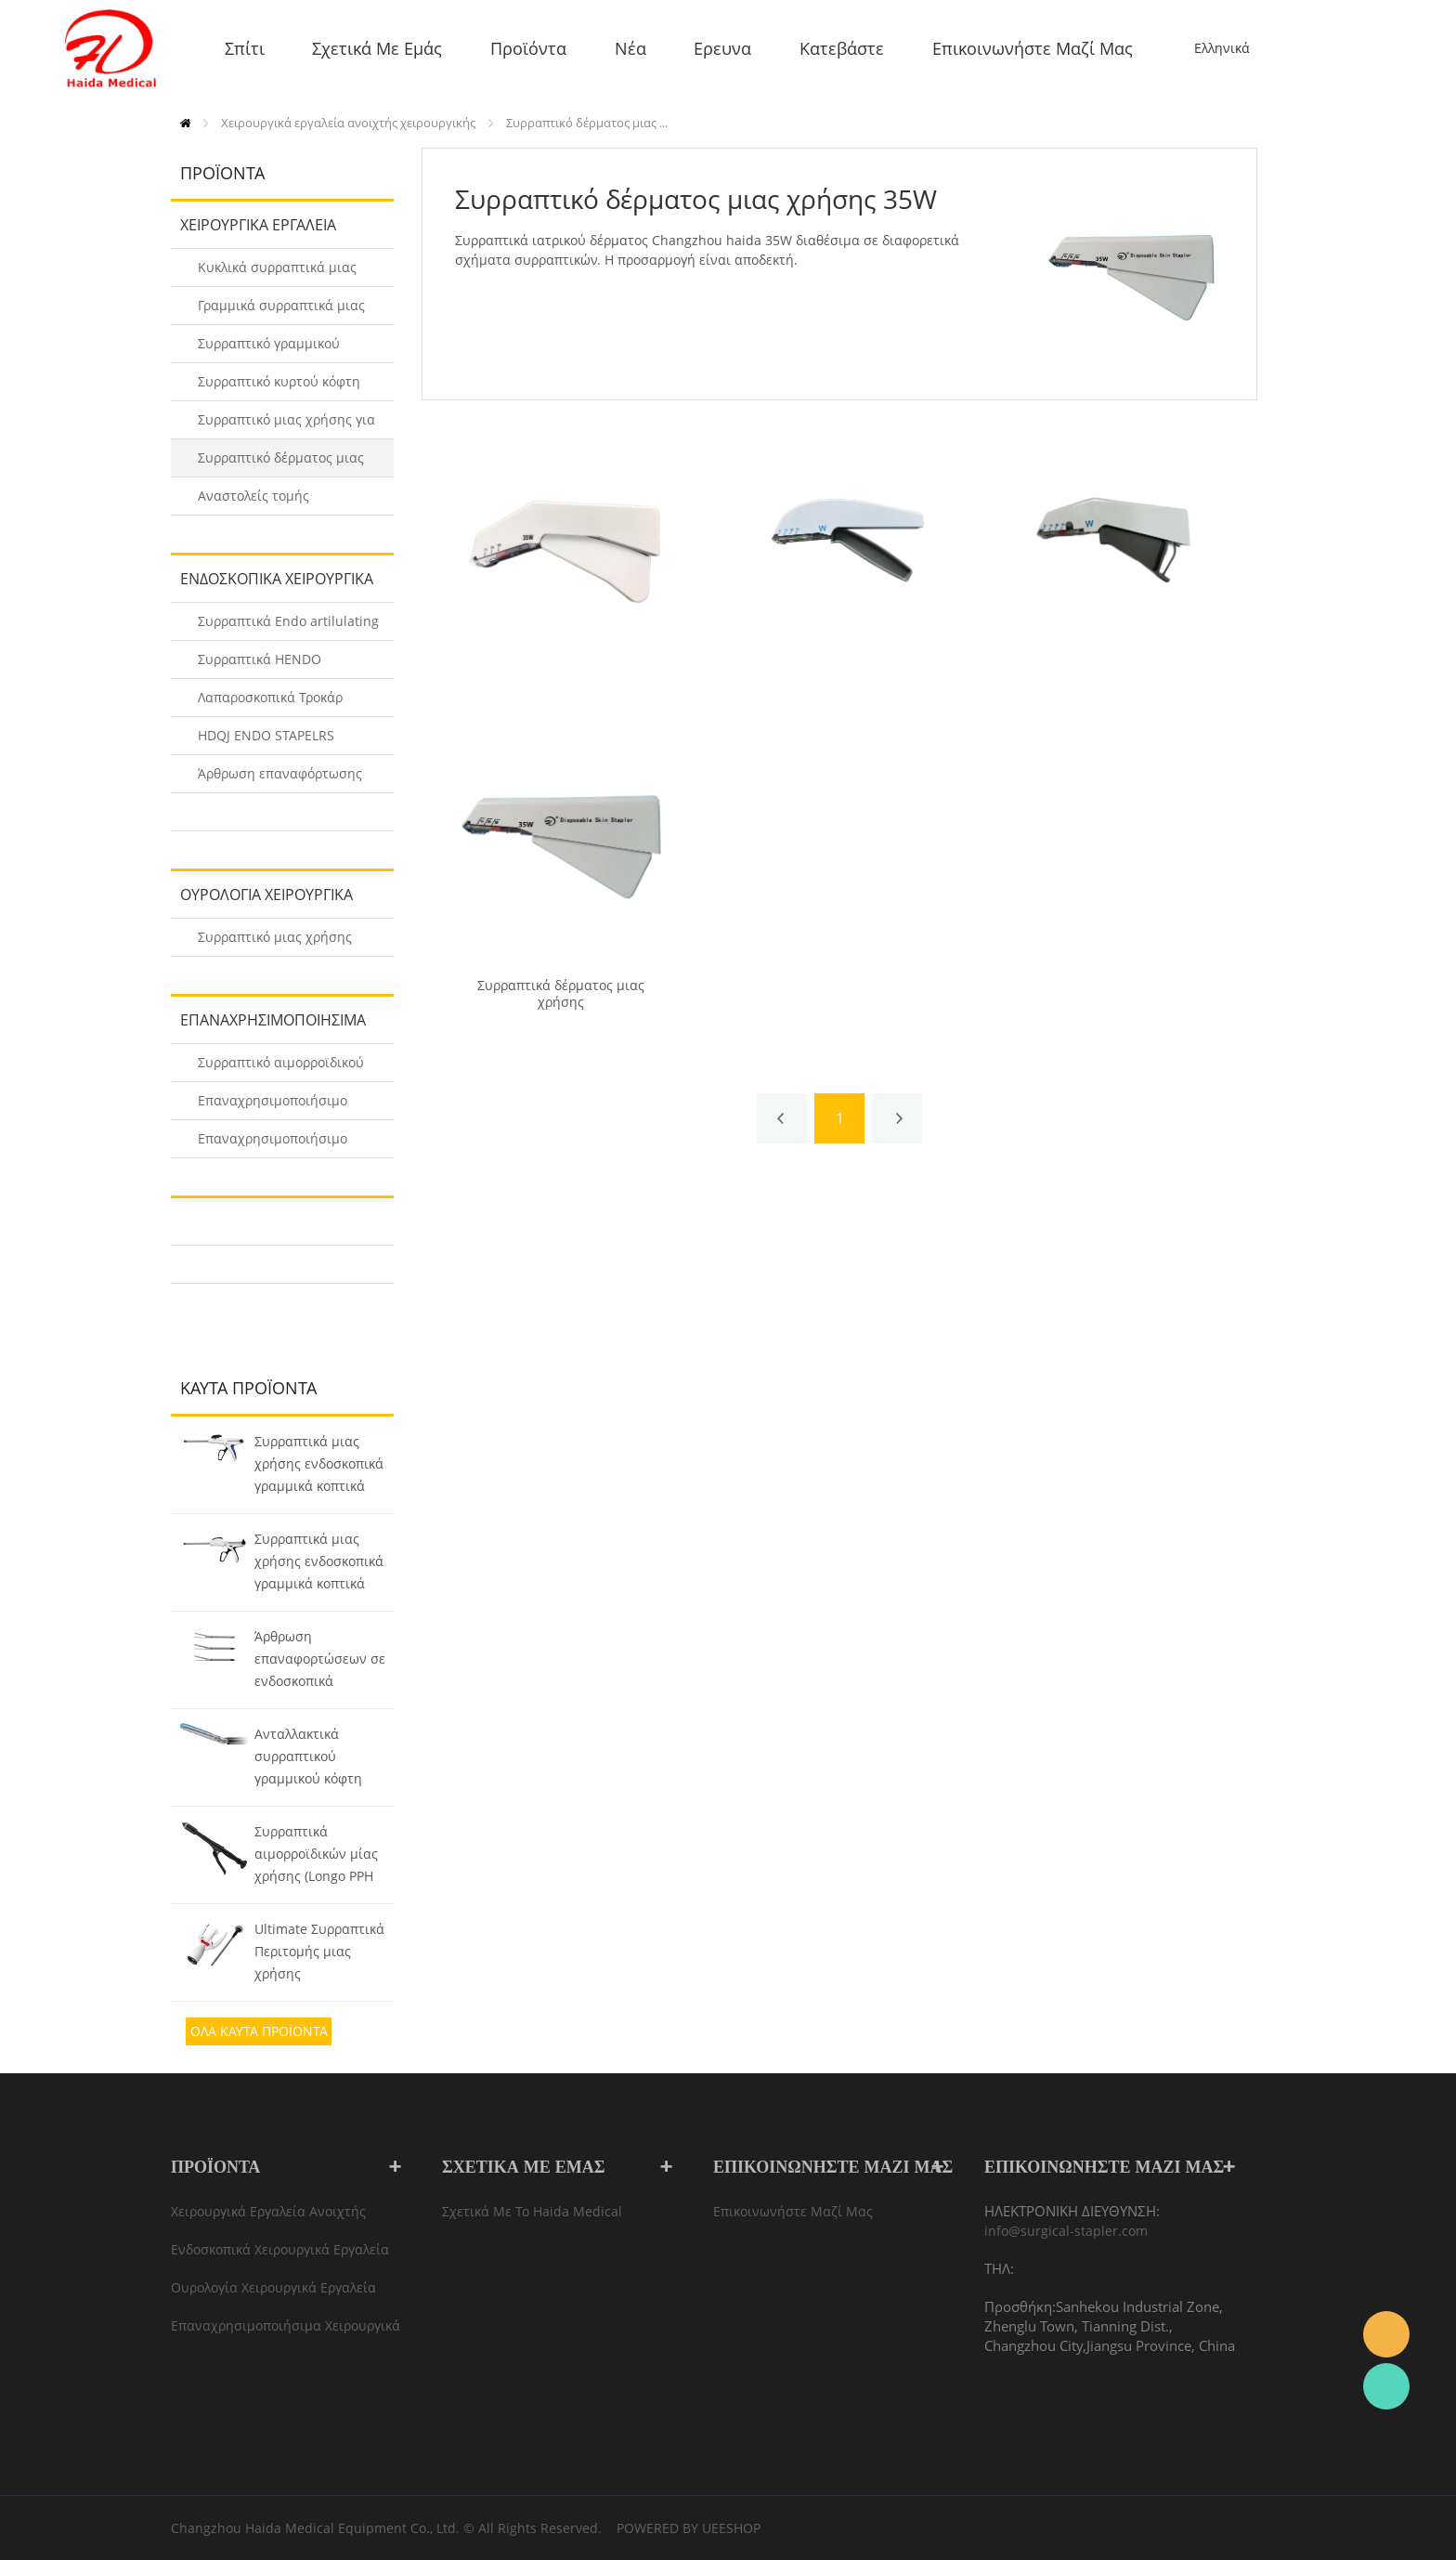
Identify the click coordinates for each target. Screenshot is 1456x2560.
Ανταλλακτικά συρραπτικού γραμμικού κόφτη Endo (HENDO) (308, 1758)
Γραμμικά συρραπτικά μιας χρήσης (281, 310)
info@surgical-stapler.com (1066, 2231)
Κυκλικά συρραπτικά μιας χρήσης (277, 272)
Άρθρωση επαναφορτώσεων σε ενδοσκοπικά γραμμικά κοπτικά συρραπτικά (319, 1660)
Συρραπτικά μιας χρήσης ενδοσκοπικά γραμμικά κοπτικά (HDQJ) (319, 1465)
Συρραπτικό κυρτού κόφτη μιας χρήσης (279, 386)
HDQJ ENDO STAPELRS (266, 735)
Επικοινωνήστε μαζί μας (793, 2211)
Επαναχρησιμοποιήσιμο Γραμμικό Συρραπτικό (272, 1144)
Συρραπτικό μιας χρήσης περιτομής (275, 942)
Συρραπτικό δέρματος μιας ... (587, 122)
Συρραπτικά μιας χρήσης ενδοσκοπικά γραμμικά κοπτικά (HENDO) (319, 1563)
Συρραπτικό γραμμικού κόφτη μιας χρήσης (269, 348)
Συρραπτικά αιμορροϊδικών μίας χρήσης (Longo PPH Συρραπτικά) (316, 1855)
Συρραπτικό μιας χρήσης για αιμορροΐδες (286, 425)
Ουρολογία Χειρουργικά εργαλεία (262, 901)
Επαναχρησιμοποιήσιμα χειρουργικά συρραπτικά (268, 1026)
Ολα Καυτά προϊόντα (259, 2031)
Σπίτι (185, 123)
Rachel (1386, 2386)
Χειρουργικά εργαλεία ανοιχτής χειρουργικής (348, 122)
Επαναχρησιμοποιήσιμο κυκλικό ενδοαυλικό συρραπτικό (272, 1105)
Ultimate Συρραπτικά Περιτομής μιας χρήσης (319, 1951)
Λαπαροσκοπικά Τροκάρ (270, 697)
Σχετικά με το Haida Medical (532, 2211)
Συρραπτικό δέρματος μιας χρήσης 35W (281, 463)
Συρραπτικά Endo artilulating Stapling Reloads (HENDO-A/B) (288, 626)
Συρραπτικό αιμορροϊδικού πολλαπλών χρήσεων (281, 1067)
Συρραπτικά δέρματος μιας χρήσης (560, 994)
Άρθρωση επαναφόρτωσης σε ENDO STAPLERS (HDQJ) (280, 778)
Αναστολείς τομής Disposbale (253, 501)
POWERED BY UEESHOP (688, 2528)
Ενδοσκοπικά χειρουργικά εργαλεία (272, 585)
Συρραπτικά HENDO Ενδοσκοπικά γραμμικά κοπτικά (269, 664)
